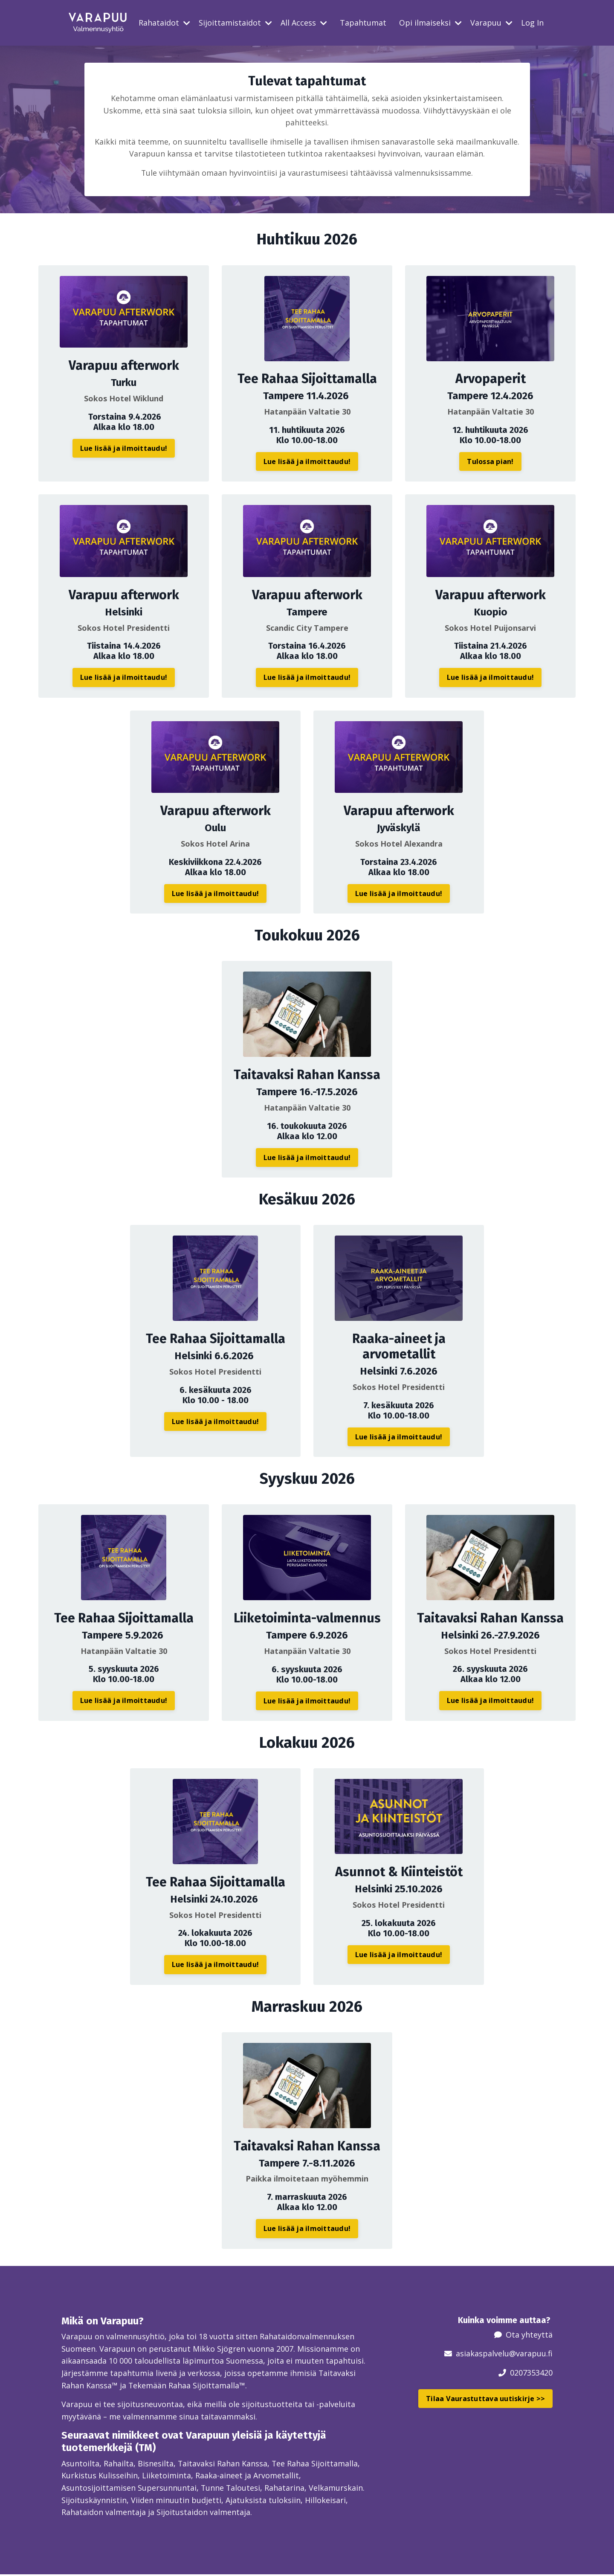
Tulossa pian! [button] (490, 462)
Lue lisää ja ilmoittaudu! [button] (123, 448)
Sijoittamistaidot (235, 22)
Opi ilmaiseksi (430, 22)
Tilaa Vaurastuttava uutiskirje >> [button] (485, 2399)
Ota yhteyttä (529, 2335)
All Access (304, 22)
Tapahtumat (363, 22)
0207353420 (531, 2373)
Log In (532, 22)
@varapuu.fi (531, 2354)
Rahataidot (164, 22)
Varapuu (491, 22)
